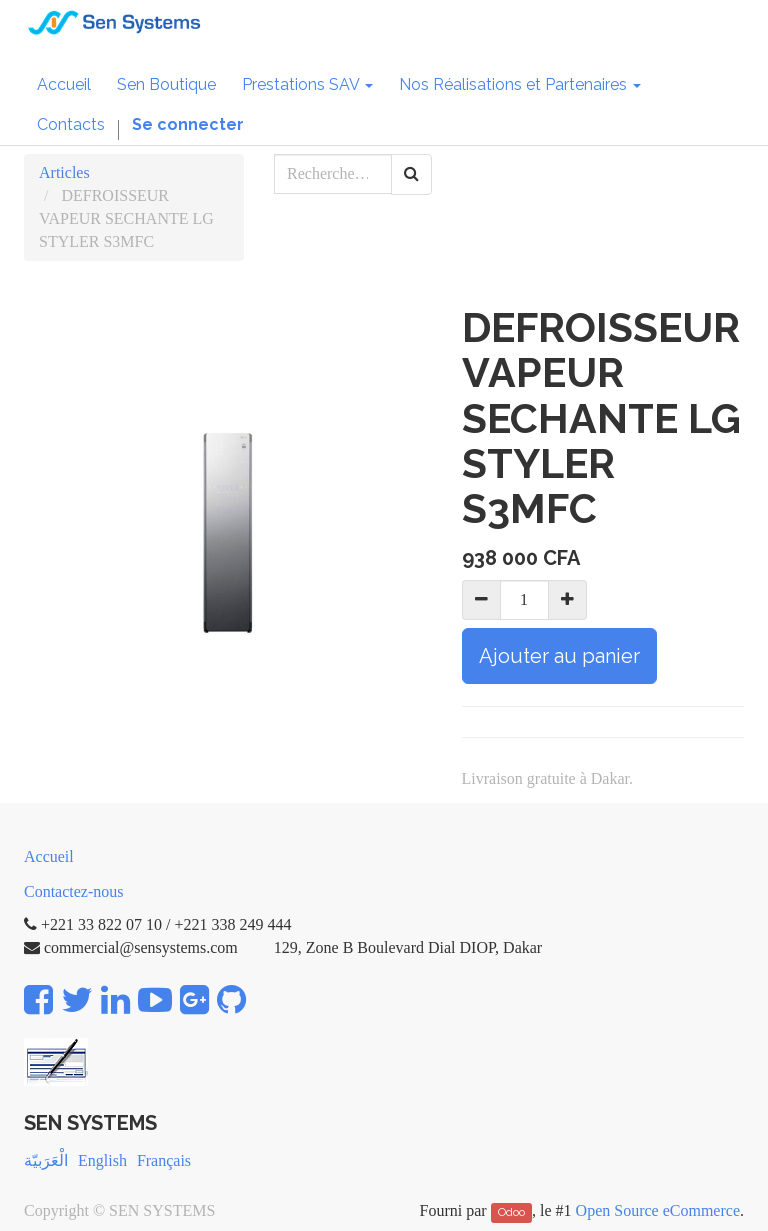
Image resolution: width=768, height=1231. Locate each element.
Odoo (511, 1212)
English (102, 1160)
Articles (64, 172)
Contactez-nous (74, 891)
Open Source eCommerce (658, 1210)
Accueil (49, 856)
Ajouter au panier (559, 656)
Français (164, 1160)
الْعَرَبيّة (46, 1160)
